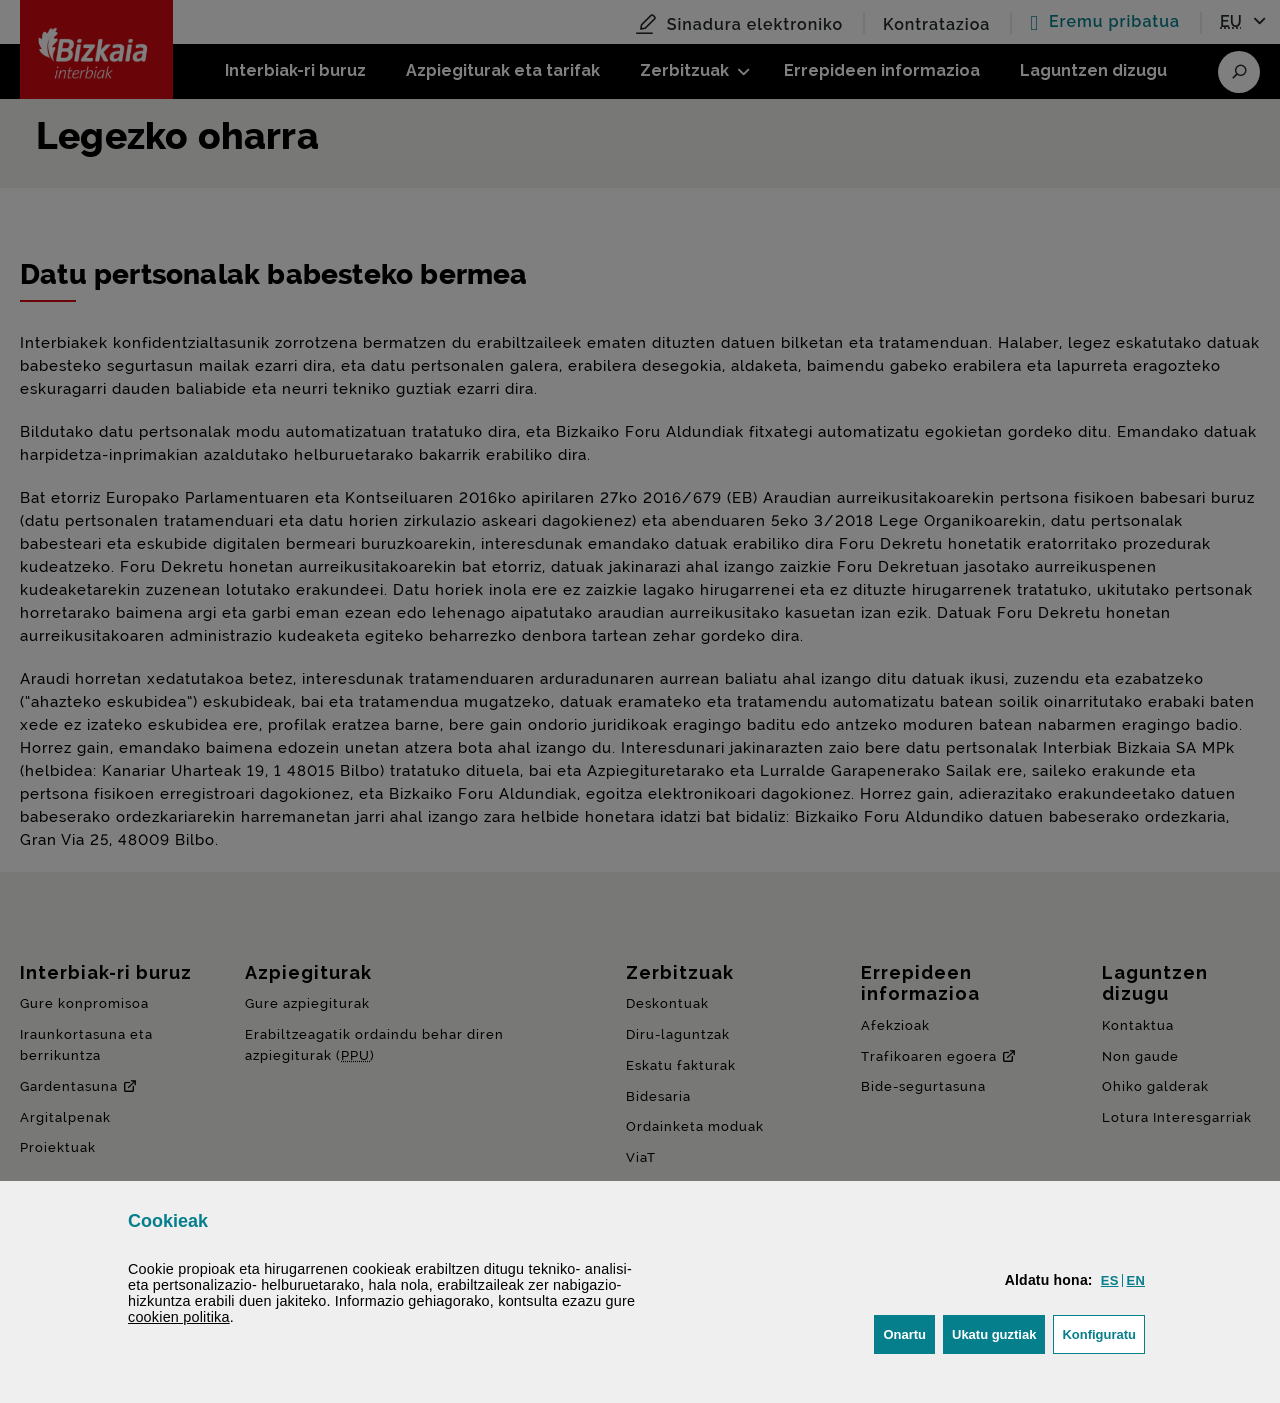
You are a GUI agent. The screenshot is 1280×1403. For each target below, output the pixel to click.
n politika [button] (179, 1317)
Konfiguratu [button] (1103, 1332)
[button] (1110, 1280)
